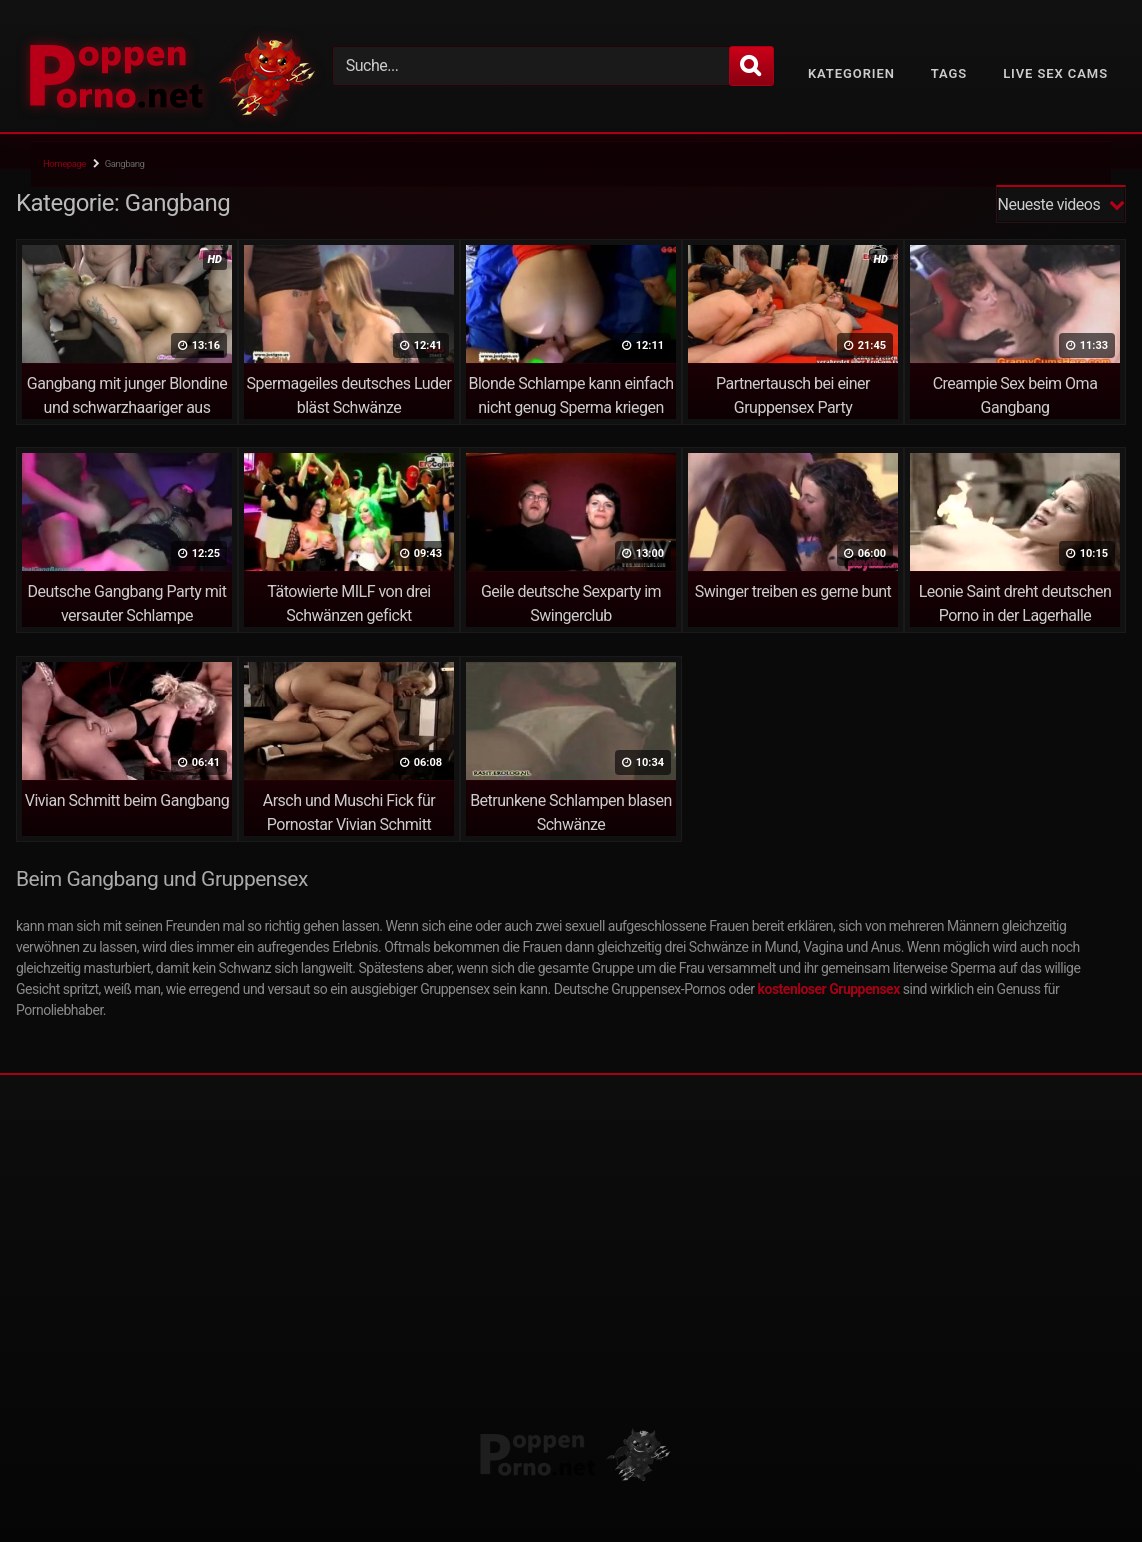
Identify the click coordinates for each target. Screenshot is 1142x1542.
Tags (949, 73)
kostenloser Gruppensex (829, 989)
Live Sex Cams (1055, 73)
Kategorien (851, 73)
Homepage (64, 163)
